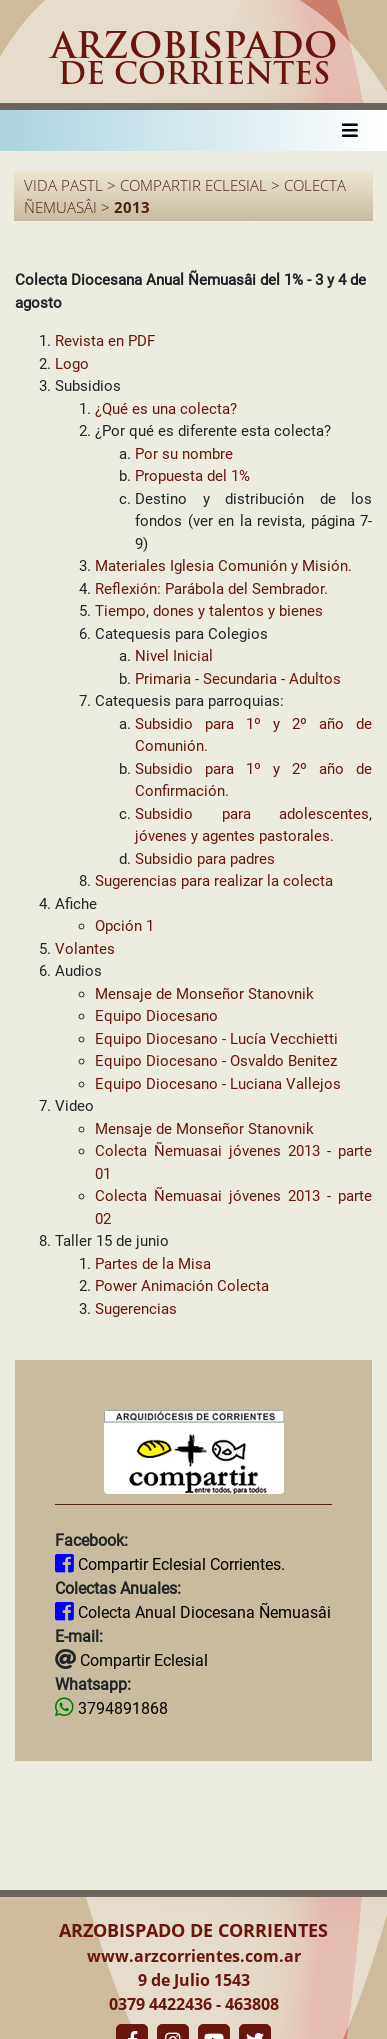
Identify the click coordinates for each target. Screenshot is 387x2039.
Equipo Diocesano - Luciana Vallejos (218, 1084)
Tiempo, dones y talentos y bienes (209, 611)
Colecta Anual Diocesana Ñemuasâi (202, 1612)
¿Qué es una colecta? (166, 409)
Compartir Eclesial (142, 1660)
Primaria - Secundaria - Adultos (238, 679)
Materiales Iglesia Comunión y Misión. (223, 566)
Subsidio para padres (205, 859)
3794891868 (121, 1708)
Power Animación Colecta (182, 1286)
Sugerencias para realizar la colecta (214, 881)
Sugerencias (136, 1309)
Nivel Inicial (174, 656)
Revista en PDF (105, 341)
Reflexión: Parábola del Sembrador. (211, 589)
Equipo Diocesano (156, 1016)
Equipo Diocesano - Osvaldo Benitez (216, 1061)
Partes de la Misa (153, 1264)
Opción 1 (124, 926)
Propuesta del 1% (192, 476)
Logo (72, 364)
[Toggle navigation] (350, 130)
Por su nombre (184, 454)
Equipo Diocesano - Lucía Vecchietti (216, 1039)
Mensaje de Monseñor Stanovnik (204, 994)
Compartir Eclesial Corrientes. (179, 1564)
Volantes (85, 949)
